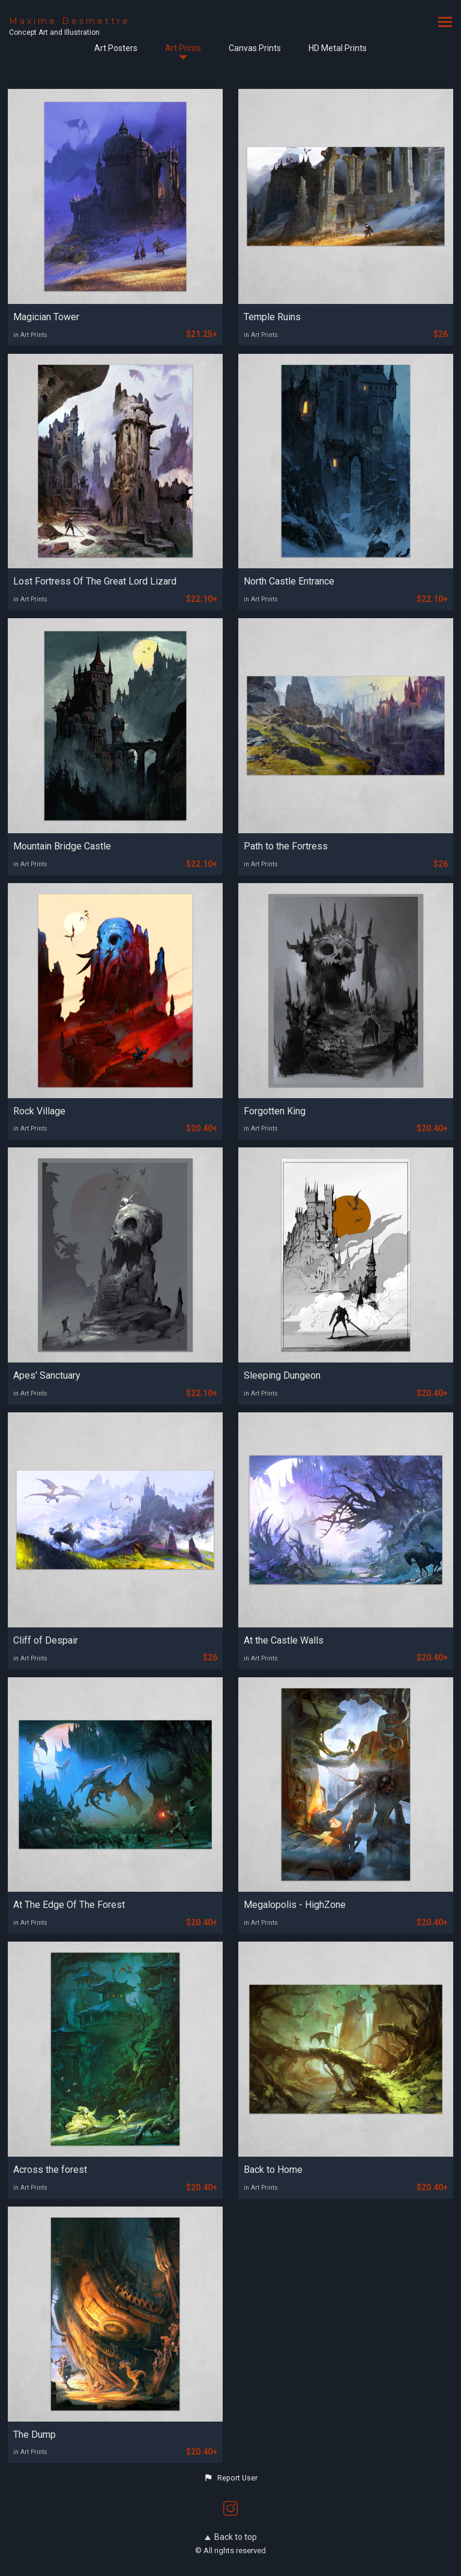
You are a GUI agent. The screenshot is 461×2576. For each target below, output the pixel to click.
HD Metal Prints (338, 48)
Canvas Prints (255, 48)
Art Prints (183, 48)
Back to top (231, 2537)
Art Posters (115, 48)
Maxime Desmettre (69, 21)
